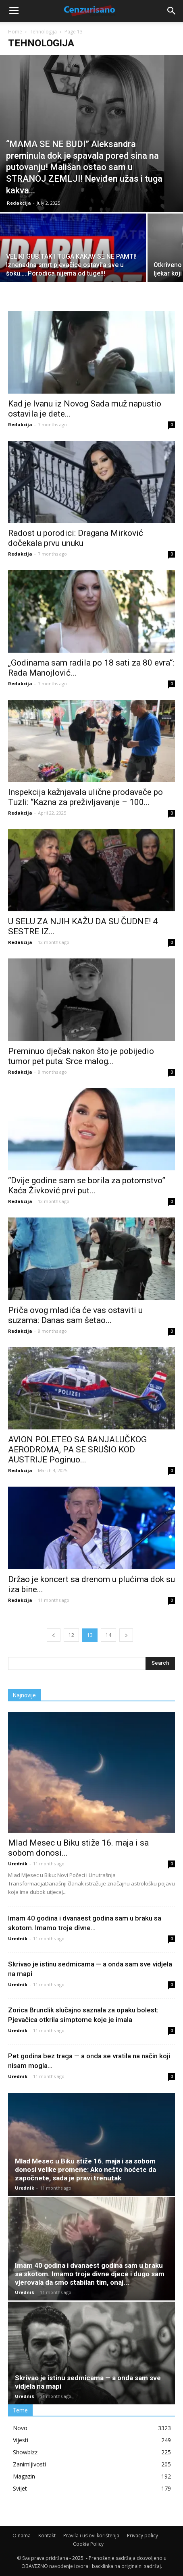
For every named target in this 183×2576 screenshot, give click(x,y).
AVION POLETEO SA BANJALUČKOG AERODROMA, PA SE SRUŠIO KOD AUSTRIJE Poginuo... (77, 1449)
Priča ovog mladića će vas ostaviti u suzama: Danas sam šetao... (75, 1315)
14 (108, 1635)
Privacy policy (142, 2535)
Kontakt (47, 2535)
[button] (171, 11)
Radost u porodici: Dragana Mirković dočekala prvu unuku (75, 538)
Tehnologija (43, 31)
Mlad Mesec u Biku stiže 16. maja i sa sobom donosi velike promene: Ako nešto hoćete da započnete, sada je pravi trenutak (85, 2169)
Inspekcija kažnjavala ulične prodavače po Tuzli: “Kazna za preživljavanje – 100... (85, 797)
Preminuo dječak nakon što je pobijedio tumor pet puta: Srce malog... (81, 1056)
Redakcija (19, 203)
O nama (21, 2535)
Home (15, 31)
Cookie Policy (88, 2544)
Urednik (17, 1863)
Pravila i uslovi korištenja (91, 2535)
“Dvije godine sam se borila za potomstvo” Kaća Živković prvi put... (86, 1185)
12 (71, 1635)
